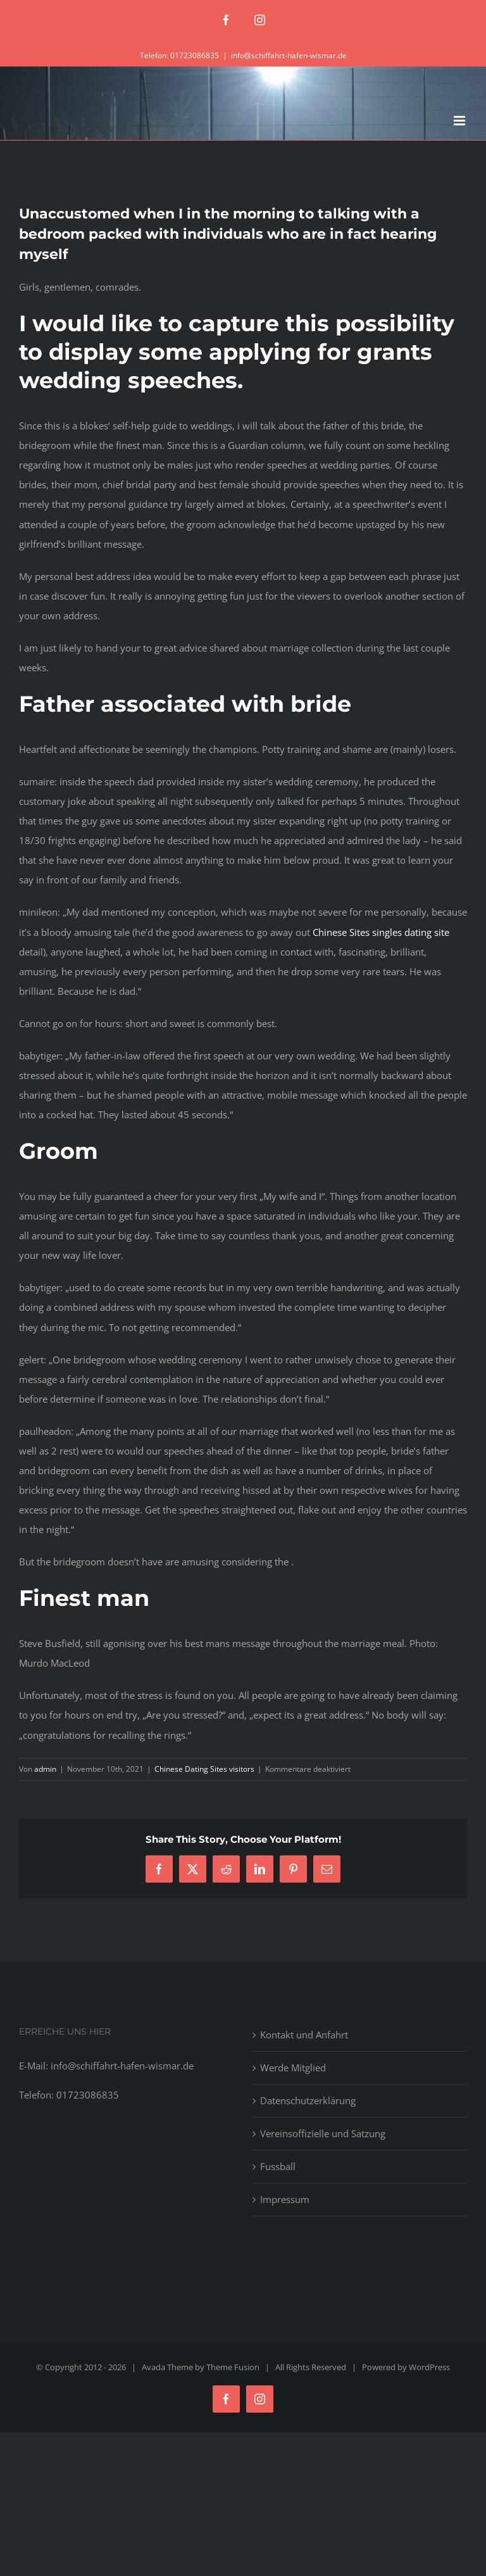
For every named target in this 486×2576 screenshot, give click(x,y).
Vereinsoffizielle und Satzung (322, 2133)
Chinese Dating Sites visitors (204, 1769)
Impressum (284, 2199)
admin (45, 1769)
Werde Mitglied (293, 2067)
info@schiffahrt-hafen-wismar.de (289, 55)
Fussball (278, 2166)
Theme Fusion (232, 2367)
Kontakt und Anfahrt (304, 2034)
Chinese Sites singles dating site (381, 932)
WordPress (429, 2367)
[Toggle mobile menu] (460, 120)
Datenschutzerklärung (308, 2100)
